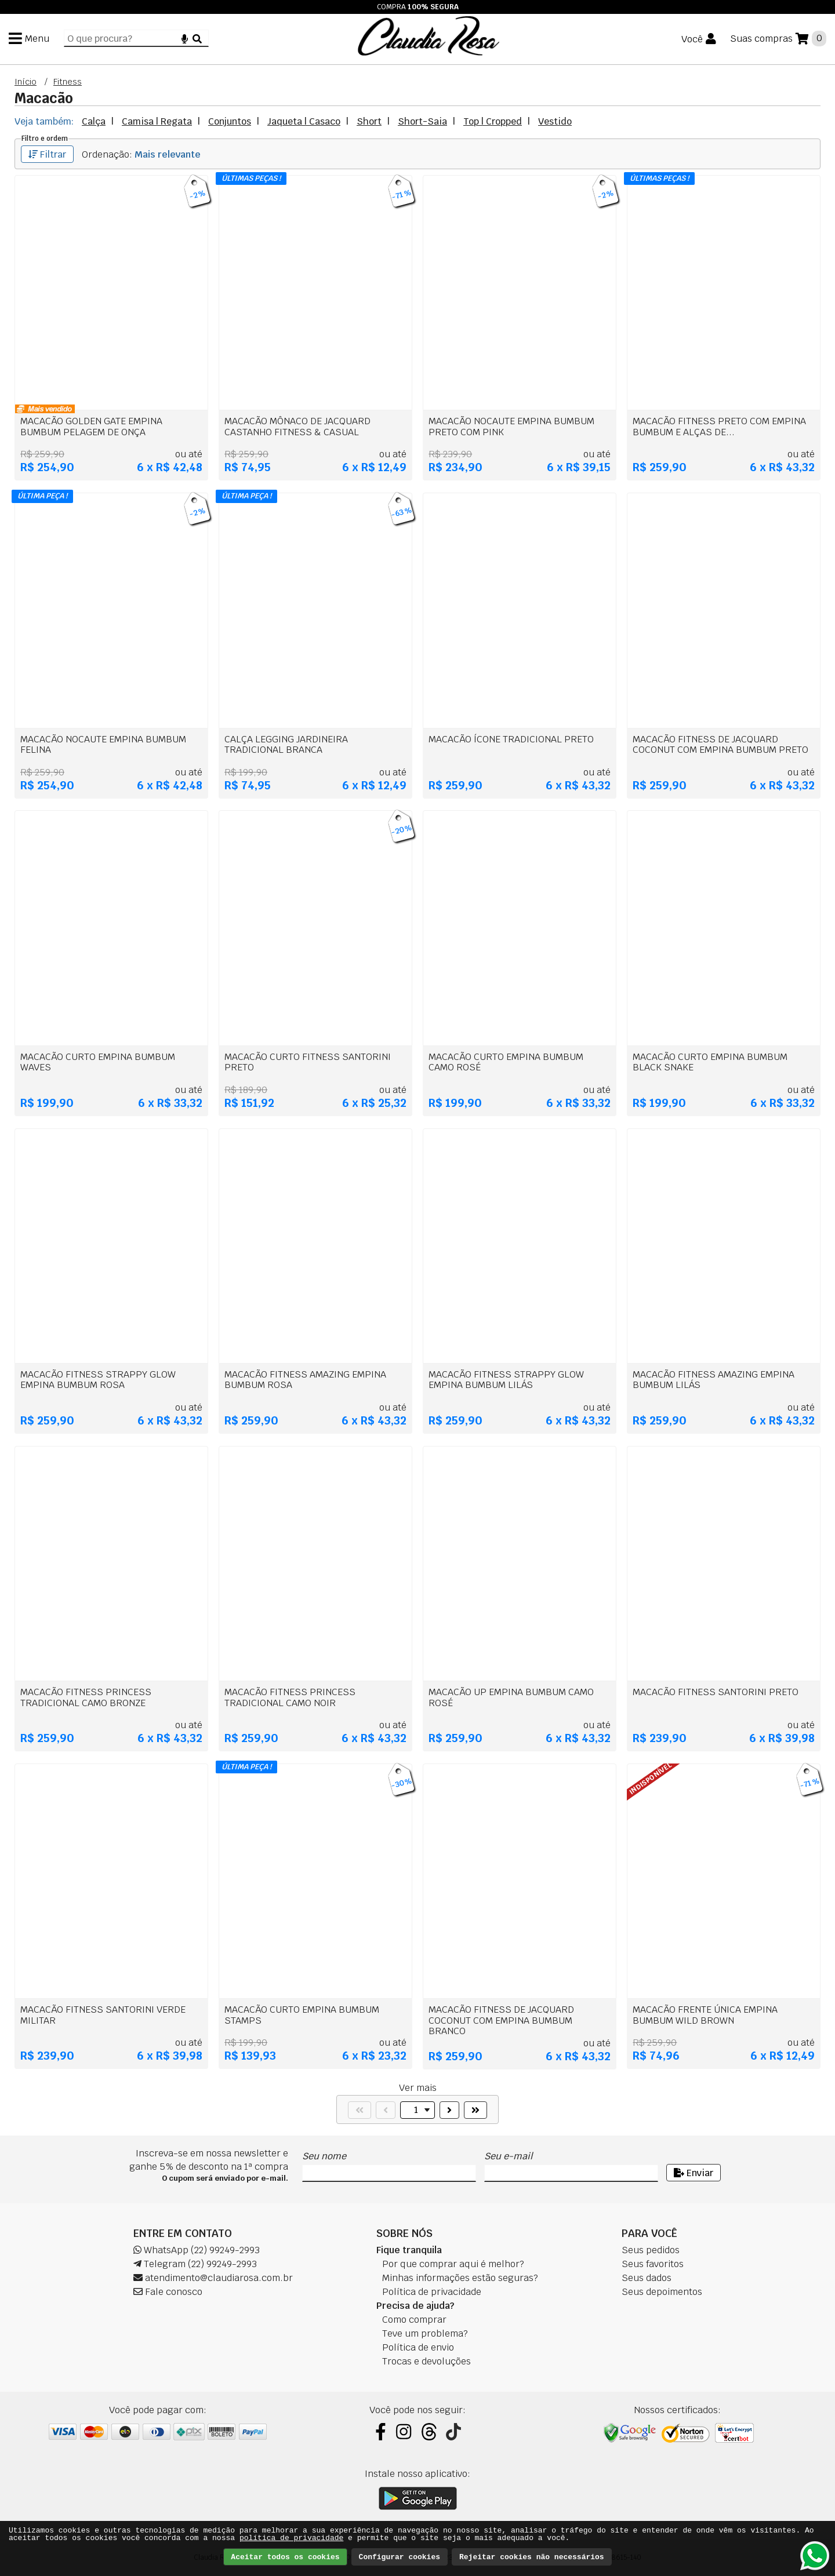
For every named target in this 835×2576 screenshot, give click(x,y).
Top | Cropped (492, 121)
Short (369, 121)
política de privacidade (291, 2538)
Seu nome (324, 2156)
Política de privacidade (431, 2292)
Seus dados (646, 2278)
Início (25, 81)
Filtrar (47, 154)
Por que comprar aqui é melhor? (453, 2264)
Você (692, 40)
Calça (94, 121)
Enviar (693, 2173)
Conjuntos (229, 121)
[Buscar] (197, 39)
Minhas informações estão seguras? (460, 2278)
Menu (37, 39)
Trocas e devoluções (426, 2361)
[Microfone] (185, 39)
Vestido (555, 121)
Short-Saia (422, 121)
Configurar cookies (399, 2557)
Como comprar (414, 2319)
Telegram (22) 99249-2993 (195, 2264)
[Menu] (29, 39)
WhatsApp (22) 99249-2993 (196, 2250)
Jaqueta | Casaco (303, 121)
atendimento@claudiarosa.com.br (213, 2278)
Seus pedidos (651, 2250)
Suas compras (761, 39)
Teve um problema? (425, 2333)
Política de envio (418, 2347)
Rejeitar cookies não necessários (531, 2557)
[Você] (698, 39)
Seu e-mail (508, 2156)
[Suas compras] (778, 39)
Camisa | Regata (157, 121)
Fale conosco (167, 2292)
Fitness (67, 81)
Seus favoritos (653, 2264)
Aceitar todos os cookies (285, 2557)
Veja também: (44, 121)
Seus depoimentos (662, 2292)
